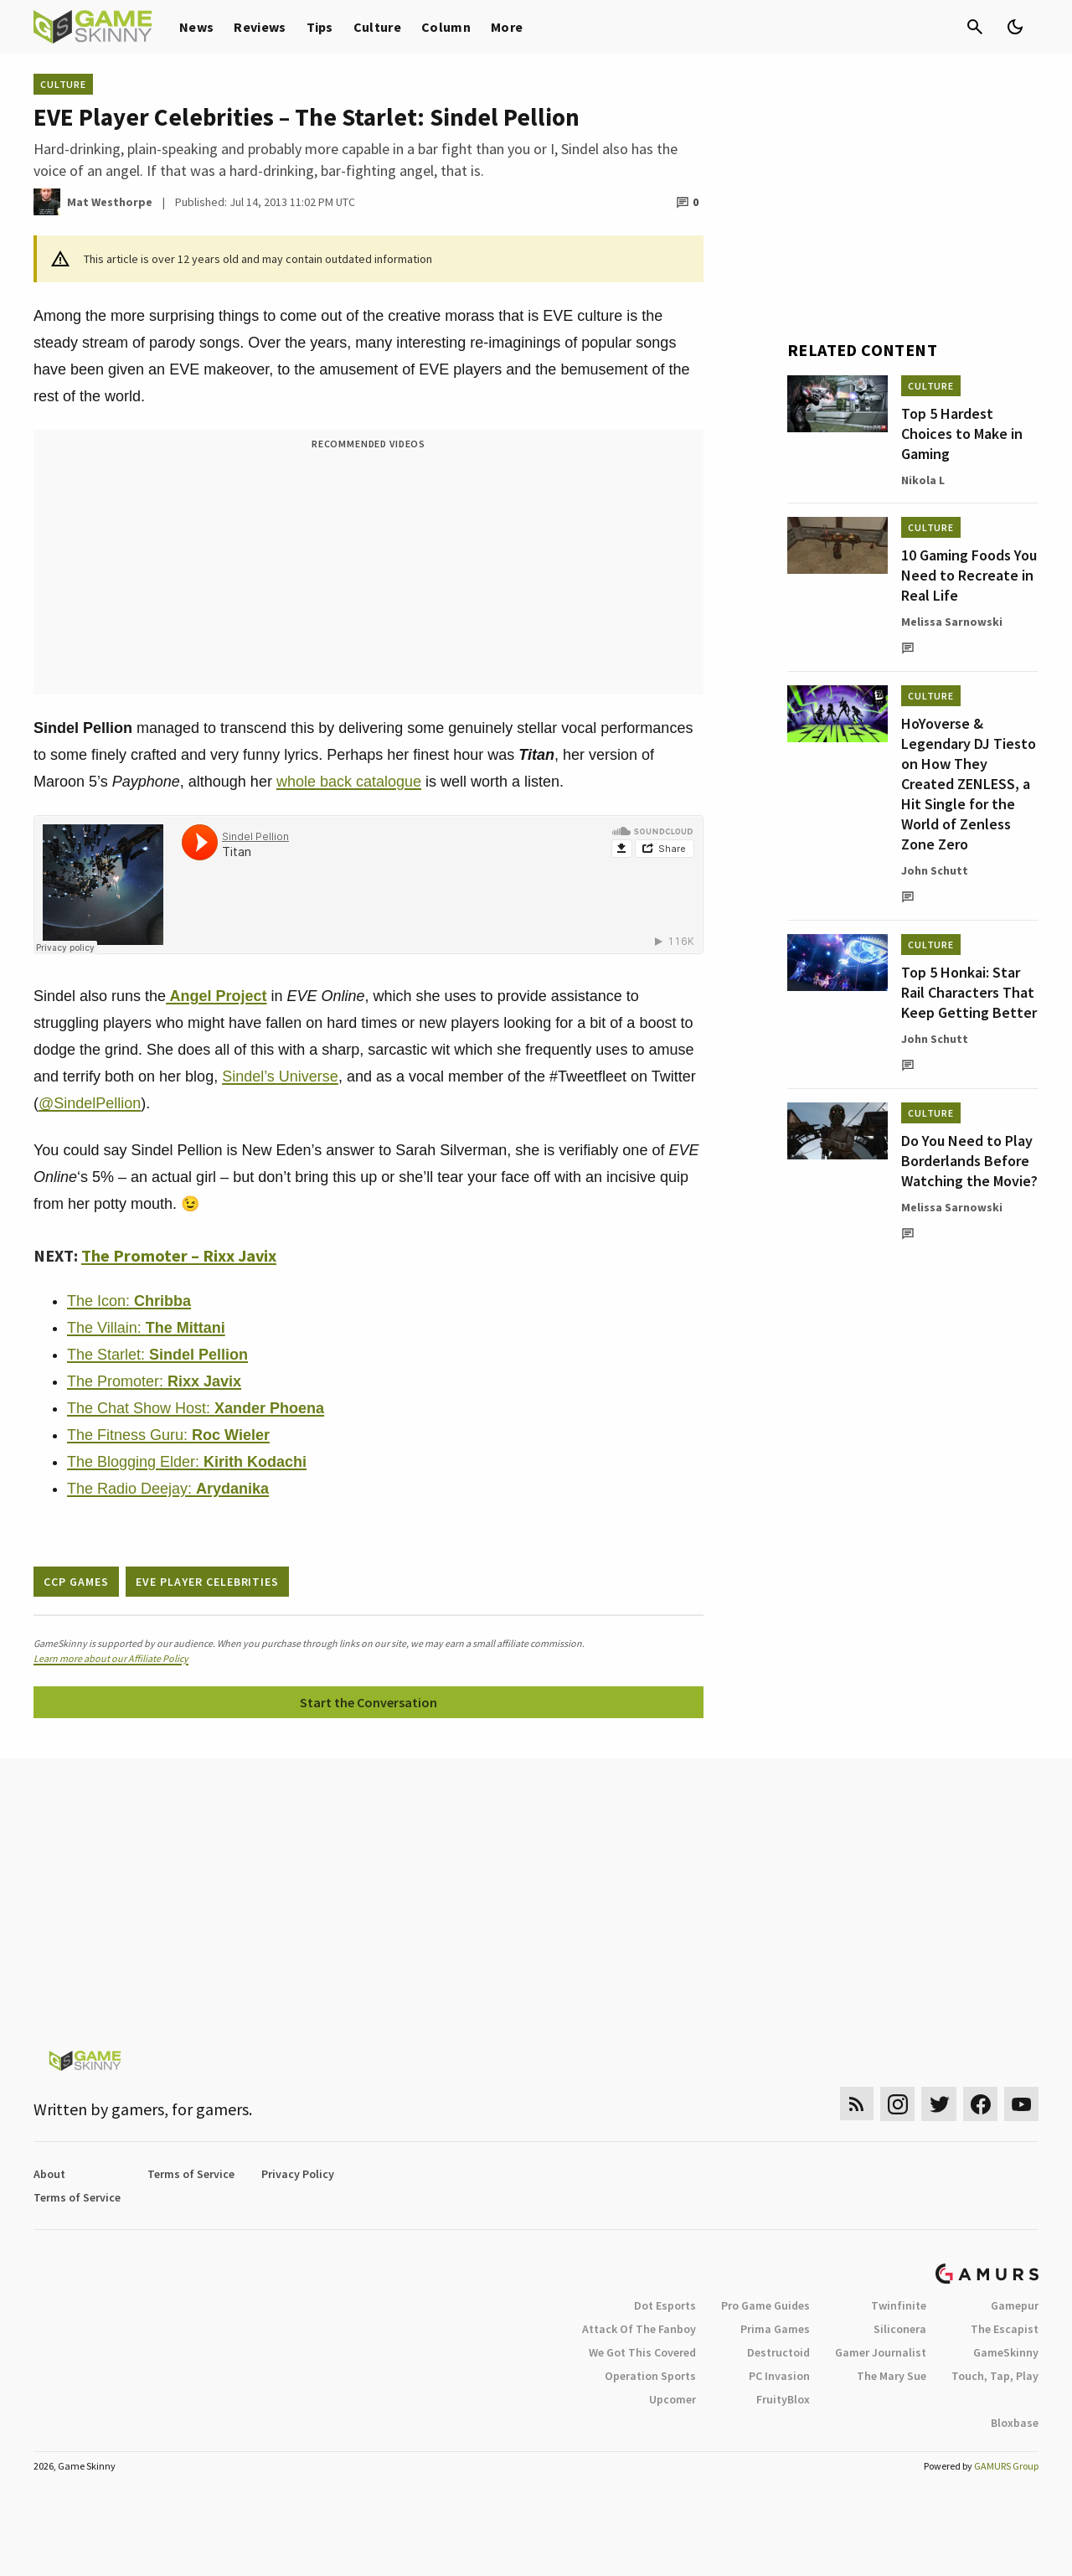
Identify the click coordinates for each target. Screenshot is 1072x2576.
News (196, 26)
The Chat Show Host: (195, 1408)
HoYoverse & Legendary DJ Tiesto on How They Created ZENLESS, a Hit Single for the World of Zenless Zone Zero (968, 784)
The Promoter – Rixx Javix (178, 1255)
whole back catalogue (348, 781)
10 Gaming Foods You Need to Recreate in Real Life (969, 575)
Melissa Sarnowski (951, 621)
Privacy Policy (297, 2173)
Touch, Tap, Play (994, 2375)
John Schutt (934, 870)
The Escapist (1004, 2328)
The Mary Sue (891, 2375)
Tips (320, 26)
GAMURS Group (1006, 2466)
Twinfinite (898, 2305)
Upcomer (672, 2399)
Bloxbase (1014, 2422)
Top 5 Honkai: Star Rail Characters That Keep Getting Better (969, 992)
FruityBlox (783, 2399)
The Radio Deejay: (168, 1488)
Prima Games (775, 2328)
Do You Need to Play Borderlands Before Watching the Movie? (969, 1160)
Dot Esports (665, 2305)
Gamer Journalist (880, 2352)
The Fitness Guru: (168, 1435)
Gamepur (1014, 2305)
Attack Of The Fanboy (639, 2328)
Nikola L (923, 480)
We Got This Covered (642, 2352)
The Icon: (129, 1301)
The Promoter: (154, 1381)
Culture (377, 26)
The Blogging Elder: (187, 1461)
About (49, 2173)
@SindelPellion (90, 1103)
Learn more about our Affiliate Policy (111, 1658)
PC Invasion (779, 2375)
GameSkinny (1005, 2352)
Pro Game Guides (765, 2305)
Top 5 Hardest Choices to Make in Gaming (962, 433)
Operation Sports (650, 2375)
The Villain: (146, 1327)
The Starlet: (157, 1354)
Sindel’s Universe (280, 1076)
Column (446, 26)
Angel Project (216, 996)
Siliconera (900, 2328)
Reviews (260, 26)
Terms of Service (190, 2173)
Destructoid (778, 2352)
